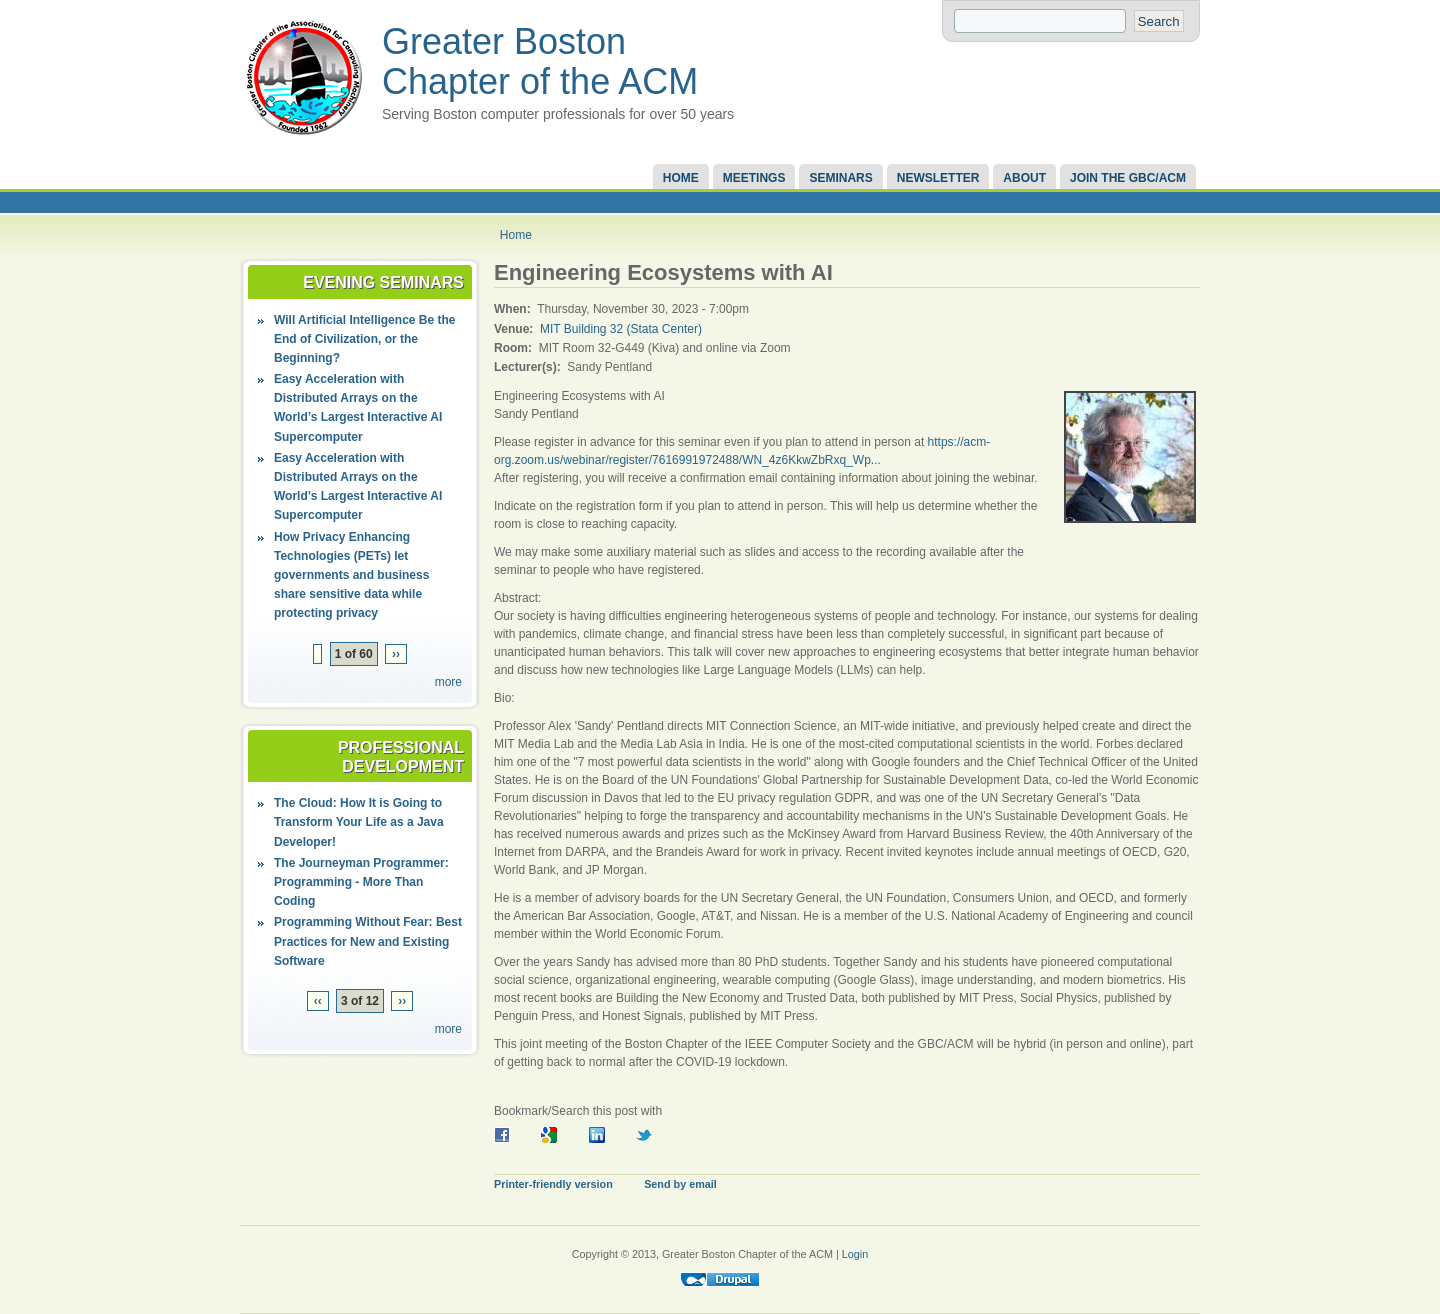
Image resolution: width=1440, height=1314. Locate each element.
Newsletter (938, 178)
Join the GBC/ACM (1128, 178)
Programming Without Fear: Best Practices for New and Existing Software (368, 941)
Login (855, 1254)
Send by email (680, 1184)
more (448, 682)
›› (396, 654)
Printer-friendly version (553, 1184)
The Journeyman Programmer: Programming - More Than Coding (361, 882)
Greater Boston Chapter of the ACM (540, 61)
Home (681, 178)
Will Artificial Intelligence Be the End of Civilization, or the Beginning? (364, 339)
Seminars (840, 178)
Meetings (754, 178)
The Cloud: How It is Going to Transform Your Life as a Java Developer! (359, 822)
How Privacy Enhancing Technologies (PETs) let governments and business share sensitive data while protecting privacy (351, 575)
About (1024, 178)
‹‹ (318, 1001)
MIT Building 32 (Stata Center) (621, 329)
